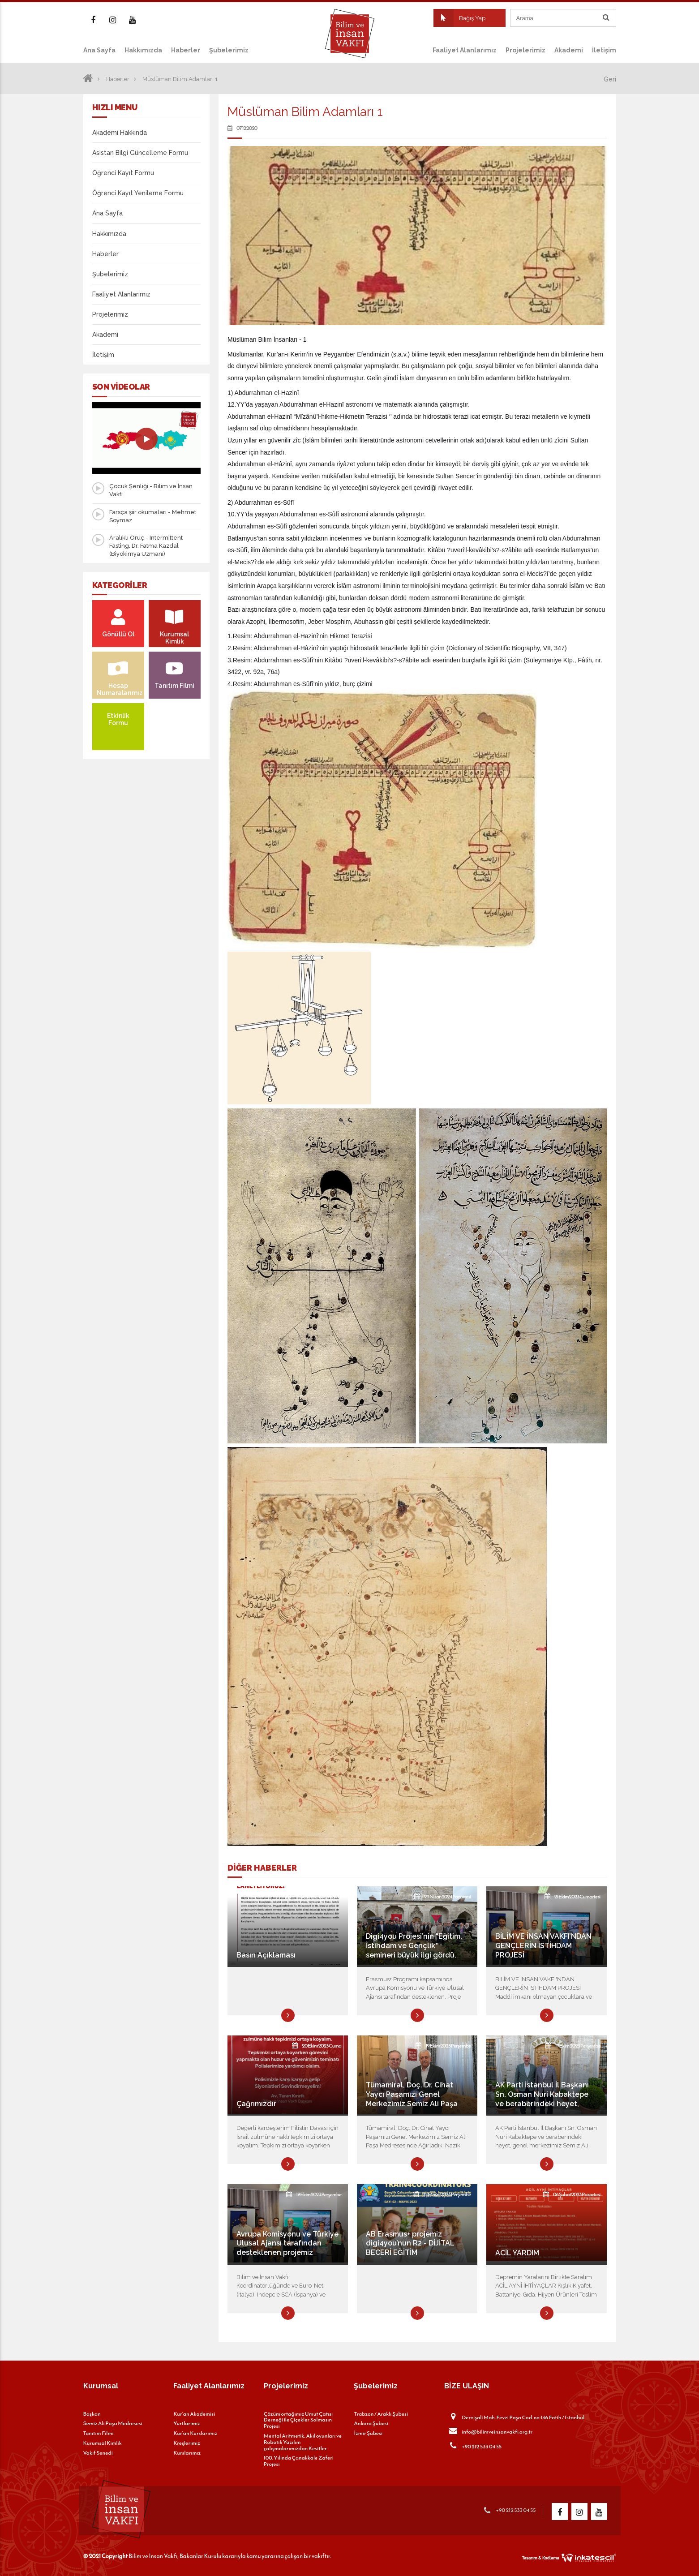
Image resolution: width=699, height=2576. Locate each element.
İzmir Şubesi (368, 2433)
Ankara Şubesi (371, 2423)
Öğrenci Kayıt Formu (123, 172)
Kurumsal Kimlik (102, 2443)
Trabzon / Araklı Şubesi (381, 2414)
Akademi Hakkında (119, 132)
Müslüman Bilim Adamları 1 (180, 79)
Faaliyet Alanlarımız (465, 50)
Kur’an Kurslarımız (195, 2433)
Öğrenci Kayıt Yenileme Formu (138, 193)
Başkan (92, 2414)
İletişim (604, 50)
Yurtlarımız (186, 2423)
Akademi (568, 50)
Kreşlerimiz (186, 2443)
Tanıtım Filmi (98, 2433)
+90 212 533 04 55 (473, 2446)
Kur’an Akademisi (194, 2414)
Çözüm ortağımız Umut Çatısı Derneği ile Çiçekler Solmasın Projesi (298, 2420)
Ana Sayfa (99, 50)
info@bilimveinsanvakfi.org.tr (488, 2431)
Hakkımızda (143, 50)
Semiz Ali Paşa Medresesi (112, 2423)
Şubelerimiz (229, 50)
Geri (610, 79)
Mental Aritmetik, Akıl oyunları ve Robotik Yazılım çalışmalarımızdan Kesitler (303, 2442)
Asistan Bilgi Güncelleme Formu (140, 152)
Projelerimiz (525, 50)
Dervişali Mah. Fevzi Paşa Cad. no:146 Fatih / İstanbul (514, 2417)
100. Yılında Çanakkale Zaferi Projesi (299, 2461)
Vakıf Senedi (98, 2453)
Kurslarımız (187, 2453)
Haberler (185, 50)
